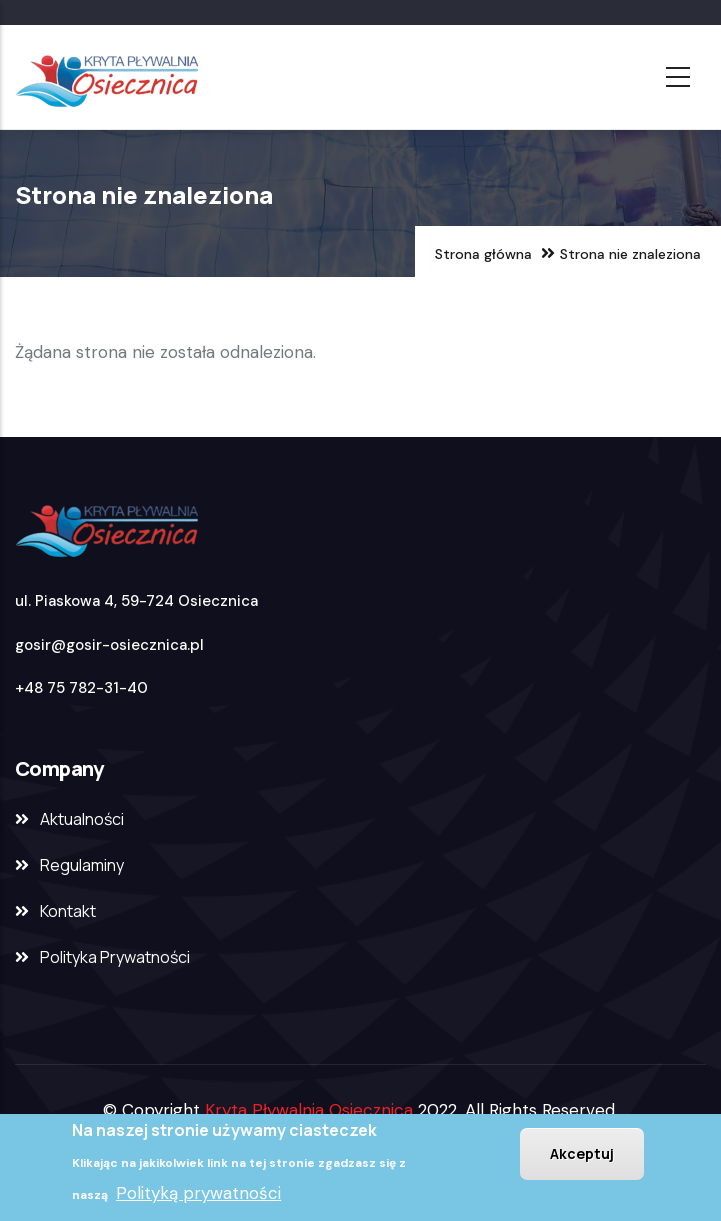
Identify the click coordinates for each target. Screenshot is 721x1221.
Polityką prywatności (198, 1195)
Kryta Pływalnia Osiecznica (309, 1110)
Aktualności (82, 819)
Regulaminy (82, 865)
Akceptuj (582, 1155)
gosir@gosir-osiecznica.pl (109, 645)
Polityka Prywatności (115, 957)
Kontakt (68, 911)
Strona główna (483, 254)
